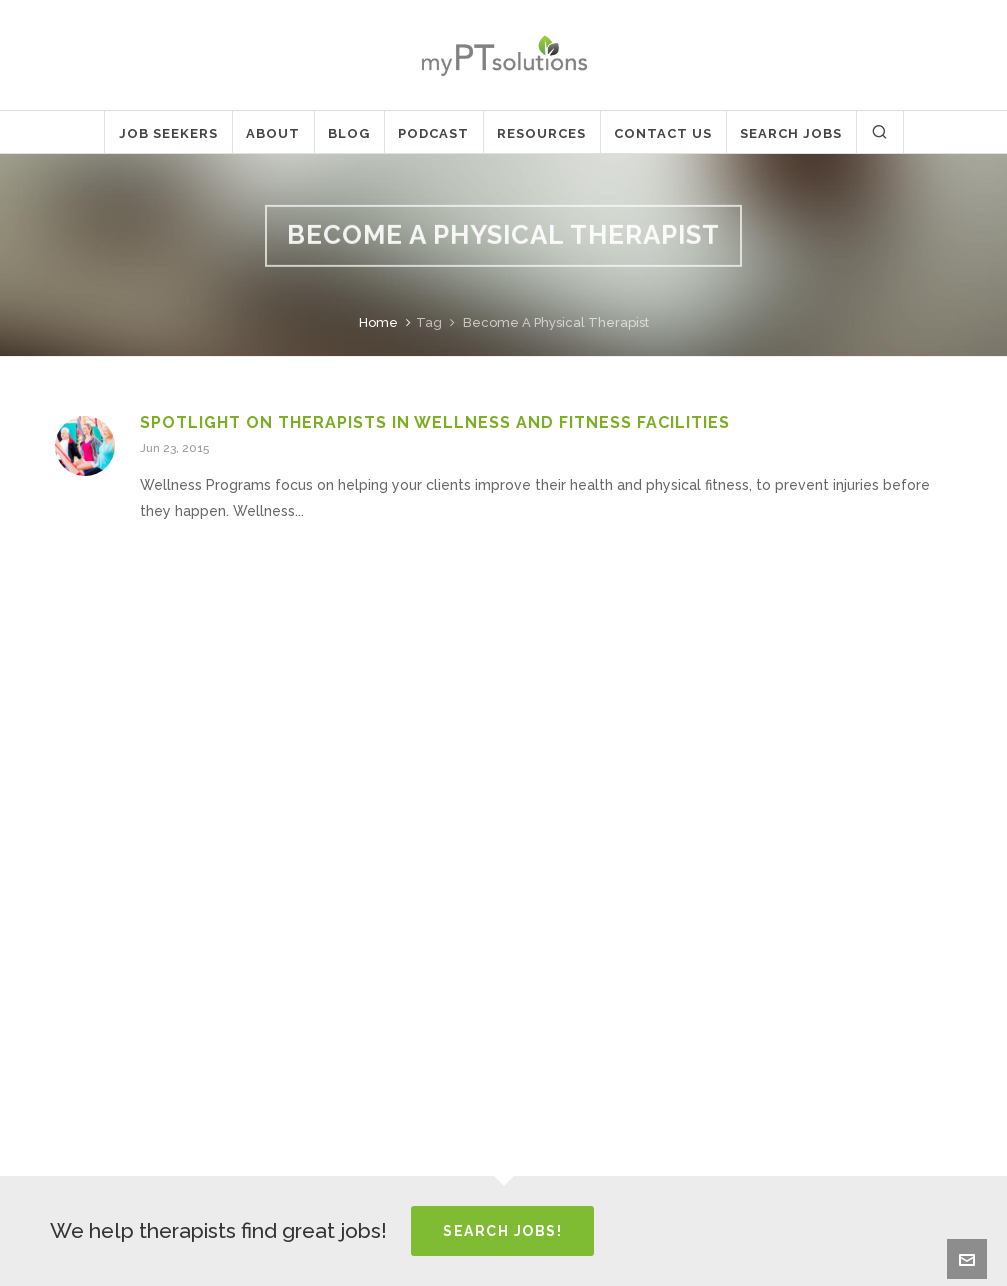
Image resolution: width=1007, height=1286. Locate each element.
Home (378, 322)
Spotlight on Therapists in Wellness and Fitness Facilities (435, 422)
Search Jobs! (502, 1231)
